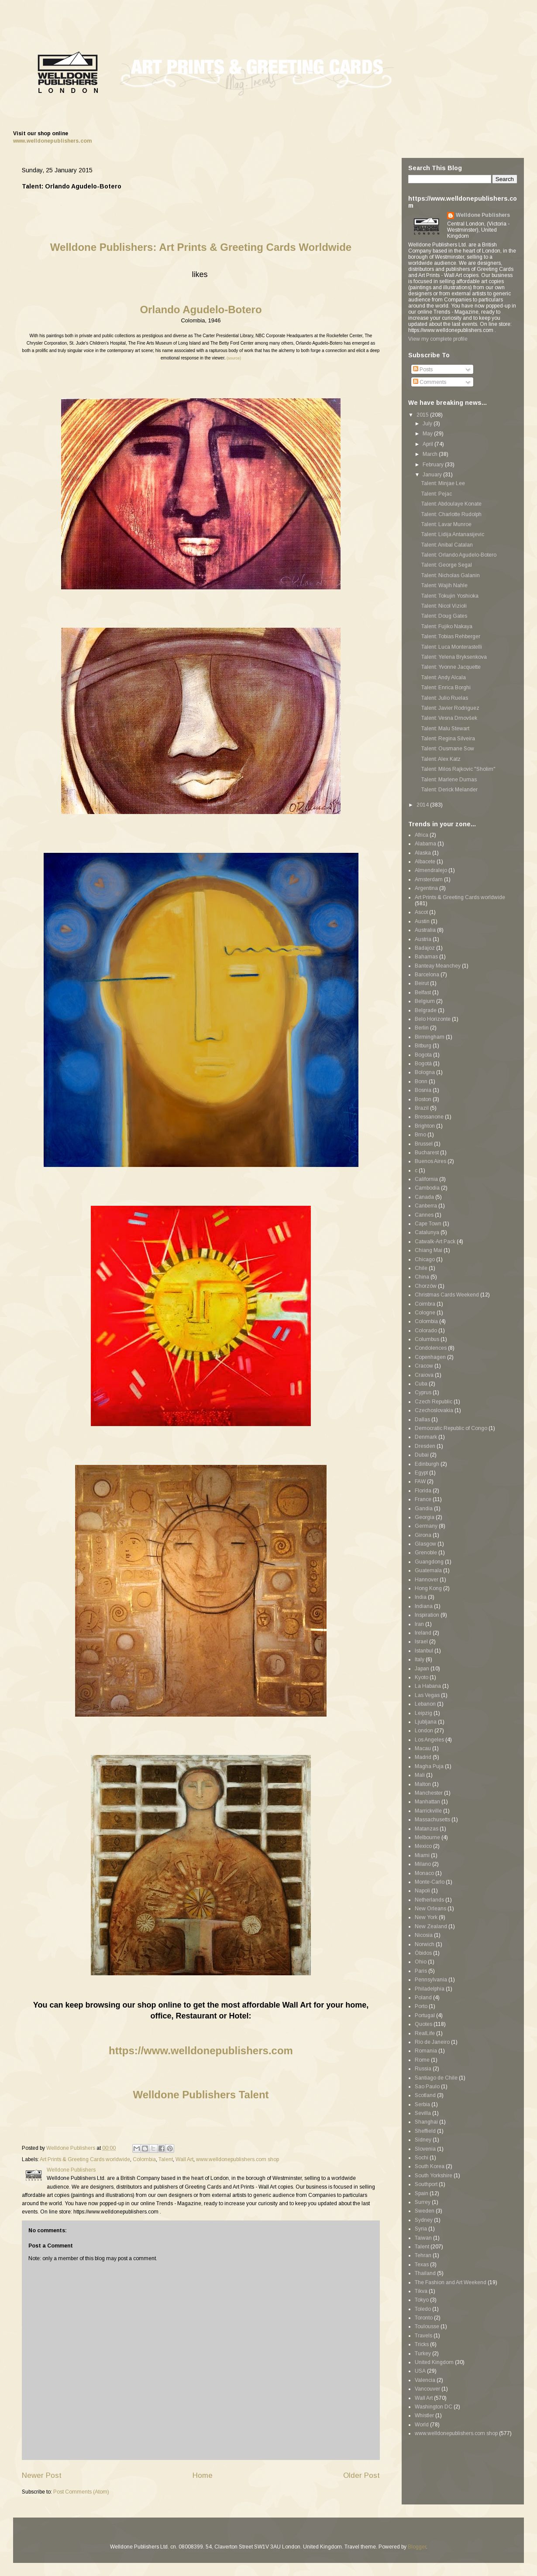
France (423, 1499)
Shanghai (426, 2122)
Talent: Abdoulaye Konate (451, 504)
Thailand (425, 2273)
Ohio (421, 1962)
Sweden (424, 2211)
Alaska (423, 853)
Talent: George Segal (446, 565)
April (428, 444)
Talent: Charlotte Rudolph (451, 514)
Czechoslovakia (434, 1410)
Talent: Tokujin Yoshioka (449, 596)
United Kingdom (434, 2362)
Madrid (423, 1757)
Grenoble (426, 1553)
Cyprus (423, 1392)
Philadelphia (429, 1989)
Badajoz (425, 948)
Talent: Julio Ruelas (444, 698)
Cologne (425, 1313)
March (431, 454)
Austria (423, 939)
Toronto (424, 2318)
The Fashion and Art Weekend (450, 2282)
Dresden (425, 1446)
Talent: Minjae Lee (443, 483)
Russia (423, 2069)
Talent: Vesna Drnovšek (449, 718)
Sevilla (423, 2113)
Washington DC (433, 2407)
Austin (422, 921)
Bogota (423, 1055)
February (434, 465)
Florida (423, 1491)
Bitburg (423, 1046)
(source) (234, 358)
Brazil (422, 1108)
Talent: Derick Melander (449, 790)
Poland (423, 1997)
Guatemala (428, 1570)
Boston (423, 1099)
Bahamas (426, 957)
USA (420, 2371)
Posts (423, 369)
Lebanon (425, 1704)
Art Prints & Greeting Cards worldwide (85, 2159)
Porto (421, 2006)
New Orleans (430, 1908)
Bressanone (429, 1117)
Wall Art (184, 2159)
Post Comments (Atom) (81, 2492)
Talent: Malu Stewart (445, 728)
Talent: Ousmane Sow (447, 749)
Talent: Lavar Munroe (446, 524)
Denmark (426, 1437)
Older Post (361, 2475)
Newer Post (42, 2475)
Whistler (424, 2415)
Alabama (425, 844)
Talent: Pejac (436, 494)
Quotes (423, 2024)
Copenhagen (430, 1357)
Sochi (421, 2158)
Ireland (423, 1633)
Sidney (423, 2140)
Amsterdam (429, 879)
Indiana (424, 1606)
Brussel (424, 1144)
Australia (425, 930)
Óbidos (423, 1953)
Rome (422, 2060)
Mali (420, 1775)
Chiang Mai (428, 1250)
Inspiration (427, 1615)
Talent (165, 2159)
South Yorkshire (433, 2175)
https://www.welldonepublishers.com (201, 2050)
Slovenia (425, 2149)
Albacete (425, 862)
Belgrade (426, 1010)
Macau (423, 1748)
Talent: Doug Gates (444, 616)
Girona (423, 1535)
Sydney (424, 2220)
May (428, 434)
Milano (423, 1864)
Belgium (425, 1001)
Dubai (422, 1455)
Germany (426, 1526)
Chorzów (426, 1286)
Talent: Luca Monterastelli (451, 647)
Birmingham (429, 1037)
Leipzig (423, 1713)
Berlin (422, 1028)
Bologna (425, 1072)
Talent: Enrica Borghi (446, 687)
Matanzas (426, 1829)
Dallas (422, 1419)
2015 (423, 415)
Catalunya (427, 1232)
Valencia (425, 2380)
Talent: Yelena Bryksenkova (454, 657)
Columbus (427, 1339)
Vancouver (427, 2389)
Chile (421, 1268)
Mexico (423, 1846)
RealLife (425, 2033)
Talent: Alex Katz (441, 759)
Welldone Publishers (483, 215)
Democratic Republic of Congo (451, 1428)
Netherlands (429, 1900)
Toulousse (427, 2326)
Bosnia (423, 1090)
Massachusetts (432, 1820)
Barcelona (427, 975)
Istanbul (424, 1651)
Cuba (421, 1384)
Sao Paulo (427, 2086)
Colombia (144, 2159)
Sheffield (425, 2131)
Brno (420, 1135)
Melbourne (427, 1837)
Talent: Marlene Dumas (449, 780)
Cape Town (428, 1224)
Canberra (426, 1206)
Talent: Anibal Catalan (447, 545)
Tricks (422, 2344)
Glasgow (425, 1544)
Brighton (425, 1126)
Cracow (424, 1366)
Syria (421, 2229)
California (426, 1179)
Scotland (425, 2095)
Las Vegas (427, 1695)
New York (426, 1917)
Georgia (424, 1517)
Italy (419, 1659)
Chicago (425, 1259)
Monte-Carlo (429, 1882)
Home (203, 2475)
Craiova (424, 1375)
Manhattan (427, 1802)
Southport (426, 2184)
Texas (422, 2264)
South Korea (429, 2166)
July (428, 424)
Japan (422, 1669)
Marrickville (428, 1811)
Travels (423, 2336)
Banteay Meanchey (438, 966)
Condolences (431, 1348)
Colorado (426, 1330)
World (422, 2425)
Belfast (423, 992)
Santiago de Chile (436, 2078)
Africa (421, 835)
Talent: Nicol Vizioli (444, 606)
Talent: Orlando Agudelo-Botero (458, 555)
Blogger (417, 2547)
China (422, 1277)
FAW (420, 1481)
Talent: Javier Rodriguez (450, 708)
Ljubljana (426, 1722)
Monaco (424, 1873)
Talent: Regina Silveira (448, 739)
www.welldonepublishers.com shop (237, 2159)
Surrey (422, 2202)
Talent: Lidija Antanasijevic (452, 534)
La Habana (428, 1686)
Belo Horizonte (433, 1019)
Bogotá (423, 1064)
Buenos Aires (430, 1161)
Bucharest (427, 1152)
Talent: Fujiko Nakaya (446, 626)
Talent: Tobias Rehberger (450, 636)
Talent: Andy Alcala (443, 677)
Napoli (422, 1891)
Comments (429, 382)
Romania (426, 2051)
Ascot (421, 912)
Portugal (425, 2015)
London (424, 1731)
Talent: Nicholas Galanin (450, 575)
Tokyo (422, 2300)
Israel (421, 1642)
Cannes (424, 1215)
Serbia (422, 2104)
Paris (421, 1971)
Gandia (424, 1508)
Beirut (422, 983)
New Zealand (431, 1926)
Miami (422, 1855)
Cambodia (427, 1188)
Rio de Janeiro (432, 2042)
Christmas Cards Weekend (447, 1295)
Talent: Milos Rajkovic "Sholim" (458, 769)
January (433, 475)
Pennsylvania (431, 1980)
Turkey (423, 2353)
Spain (421, 2193)
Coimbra (425, 1304)
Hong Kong (428, 1588)
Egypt (421, 1473)
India (421, 1597)
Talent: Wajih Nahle (444, 585)
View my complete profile (438, 339)
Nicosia (424, 1935)
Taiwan (423, 2238)
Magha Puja (429, 1766)
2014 (423, 805)
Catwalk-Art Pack (435, 1241)
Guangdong (429, 1562)
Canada (424, 1197)
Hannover (426, 1580)
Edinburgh (427, 1464)
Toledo (423, 2309)
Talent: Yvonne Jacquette (451, 667)
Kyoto (421, 1677)
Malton (423, 1784)
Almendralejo (431, 870)
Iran (419, 1624)
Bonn (421, 1081)
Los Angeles (429, 1740)
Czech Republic (433, 1402)
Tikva (421, 2291)
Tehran (423, 2255)
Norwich (424, 1944)
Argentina (426, 888)
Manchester (429, 1793)
